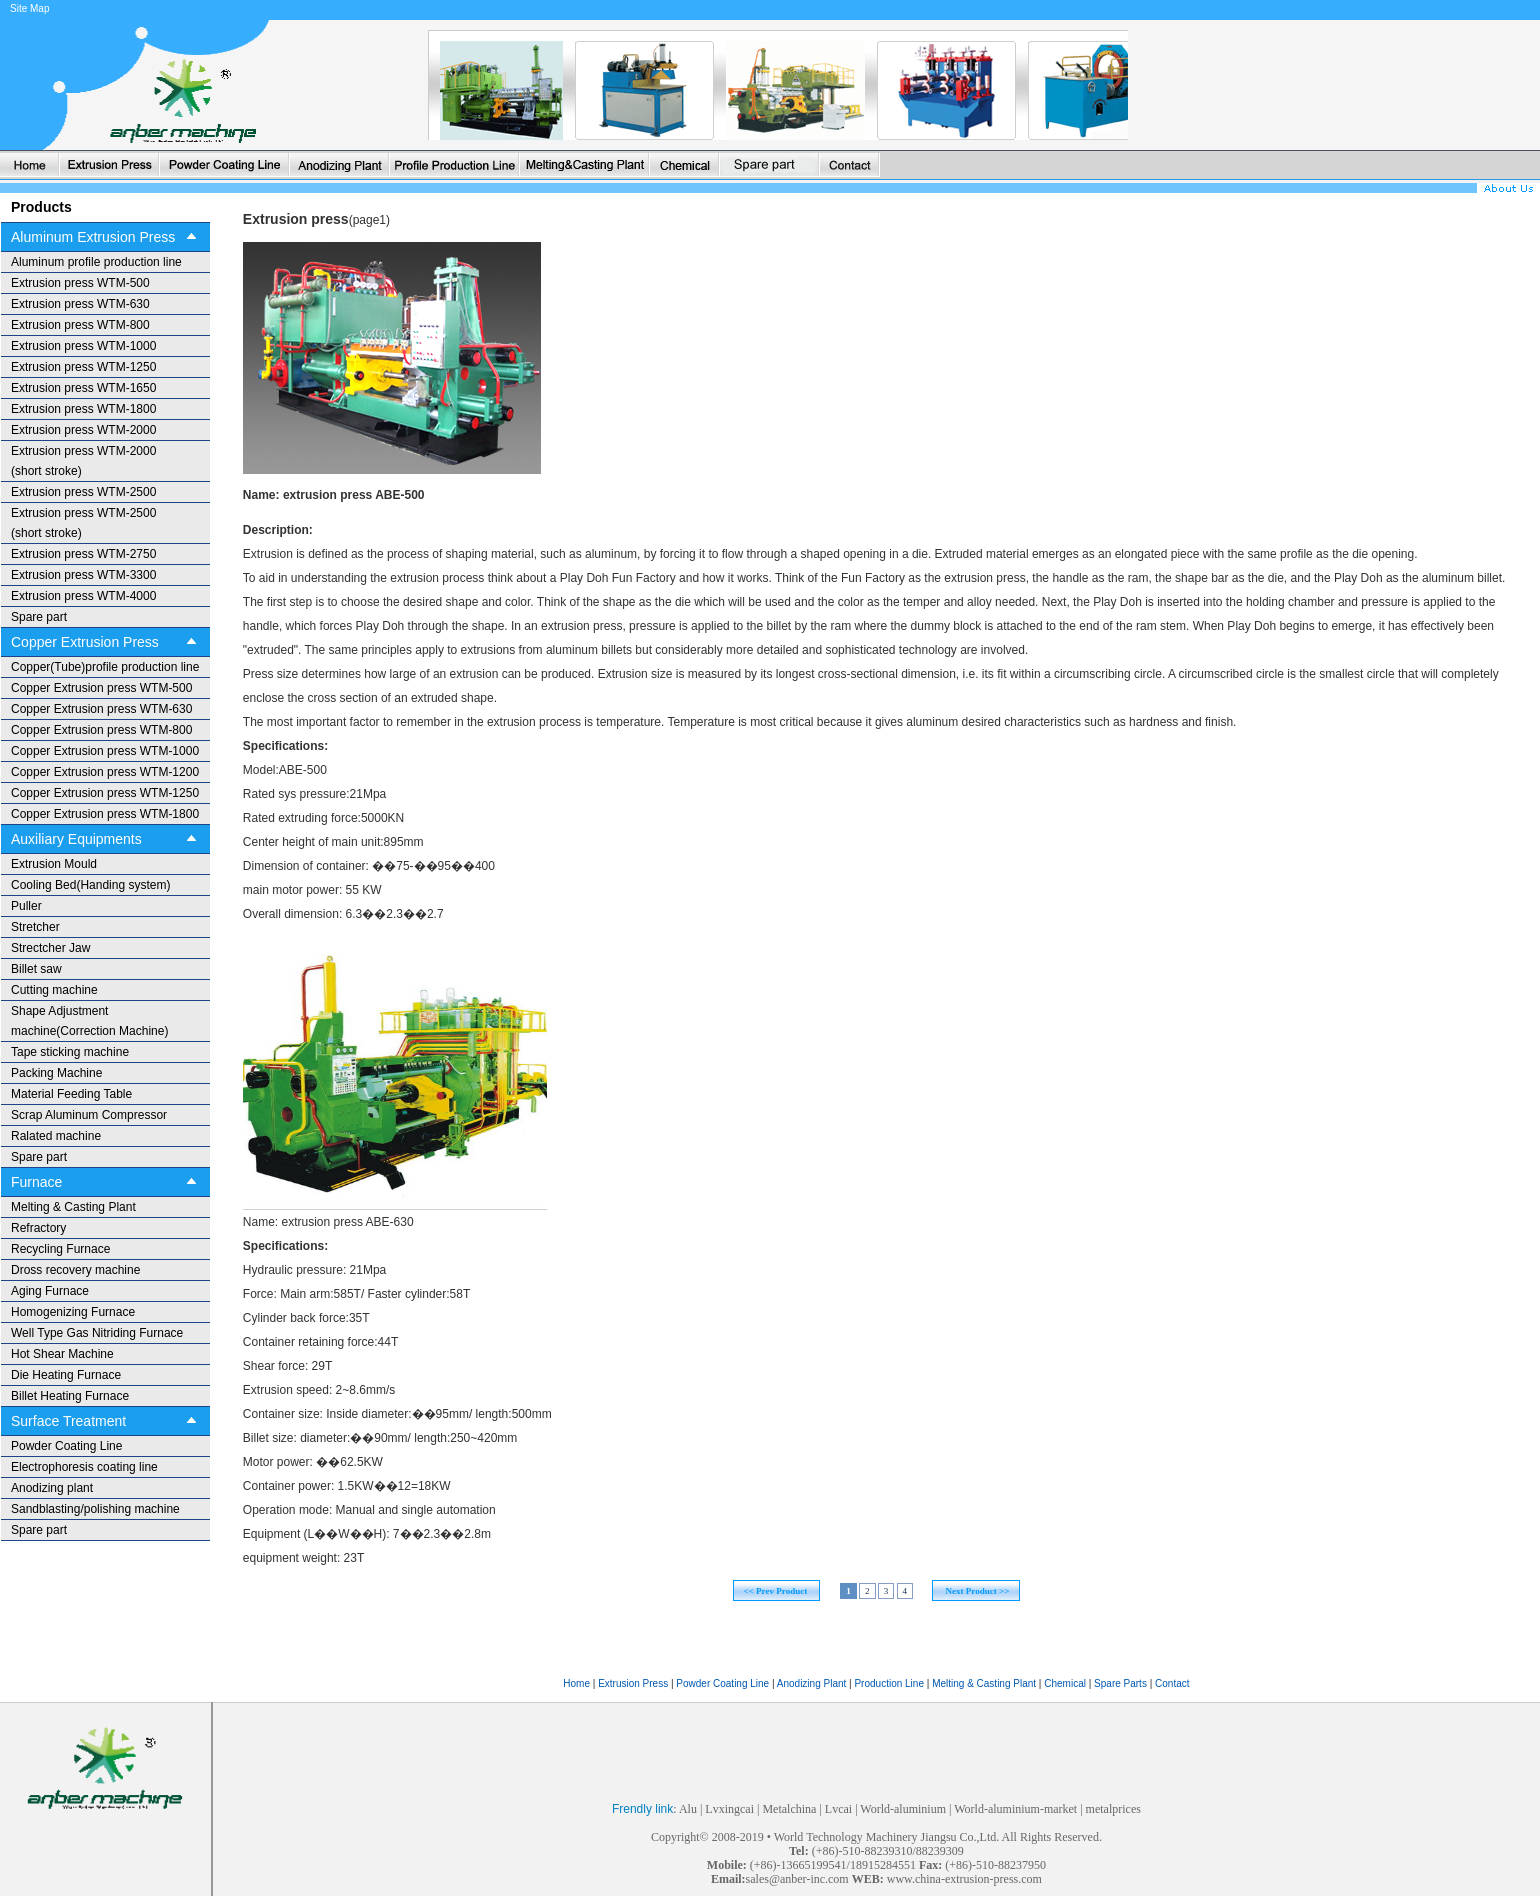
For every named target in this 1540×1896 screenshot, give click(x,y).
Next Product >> (977, 1591)
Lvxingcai (729, 1809)
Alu (688, 1809)
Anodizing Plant (812, 1683)
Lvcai (838, 1809)
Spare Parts (1122, 1683)
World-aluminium (903, 1809)
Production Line (890, 1683)
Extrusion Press (633, 1683)
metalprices (1113, 1809)
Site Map (29, 8)
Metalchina (789, 1809)
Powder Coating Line (722, 1683)
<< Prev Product (776, 1591)
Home (576, 1683)
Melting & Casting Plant (985, 1683)
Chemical (1066, 1683)
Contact (1172, 1683)
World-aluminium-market (1015, 1809)
